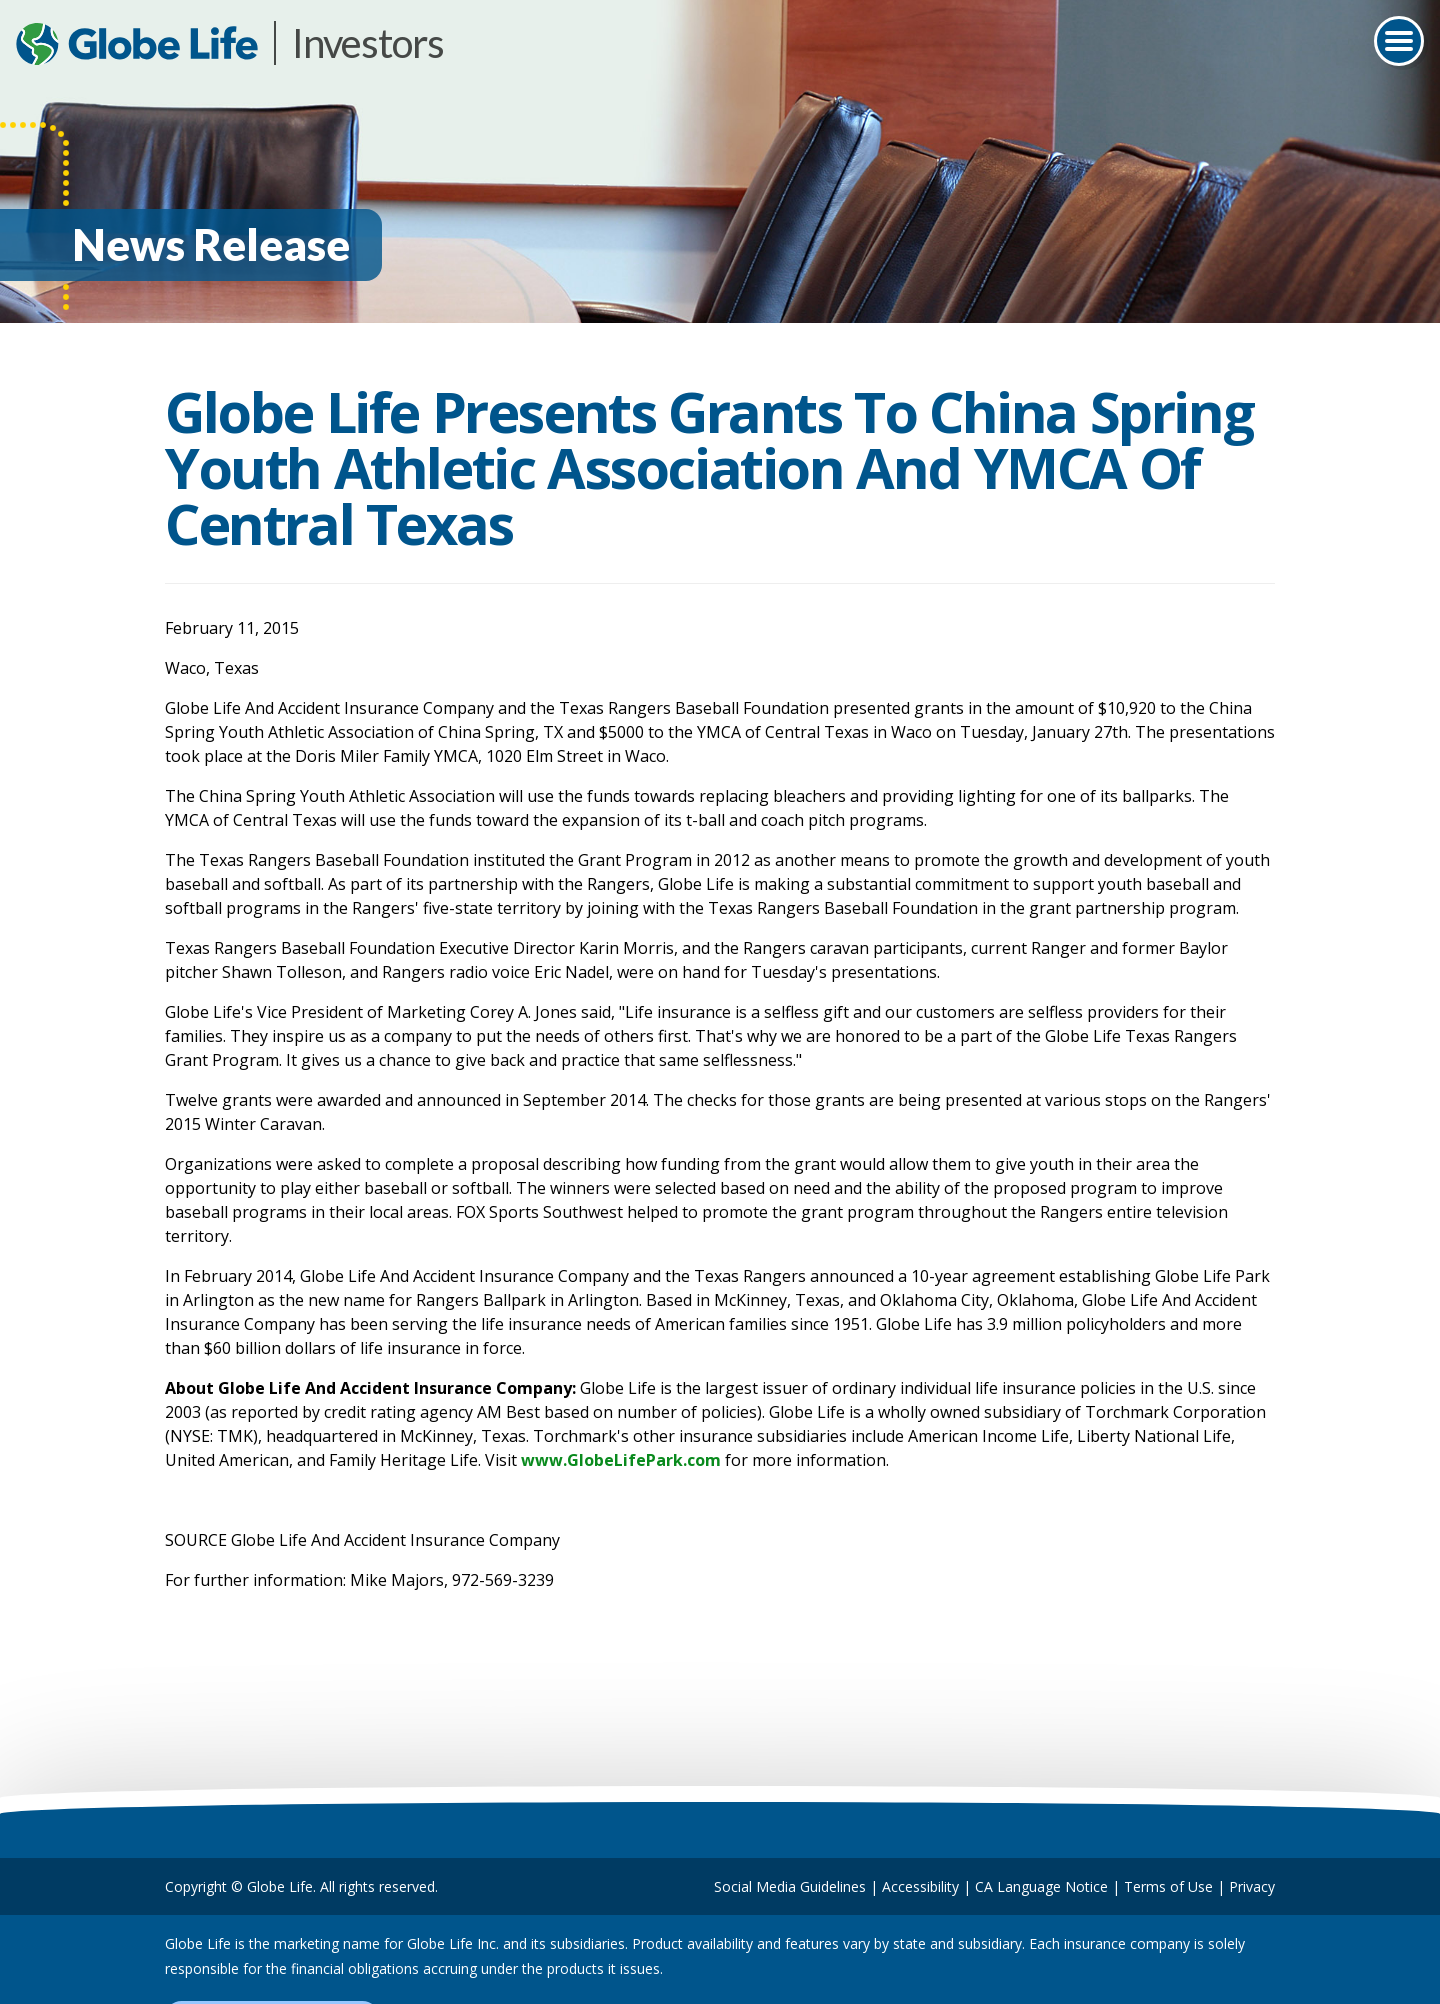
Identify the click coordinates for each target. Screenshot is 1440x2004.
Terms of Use (1168, 1886)
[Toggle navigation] (1399, 41)
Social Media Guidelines (790, 1886)
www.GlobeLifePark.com (621, 1460)
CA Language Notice (1041, 1886)
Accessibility (920, 1886)
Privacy (1252, 1886)
